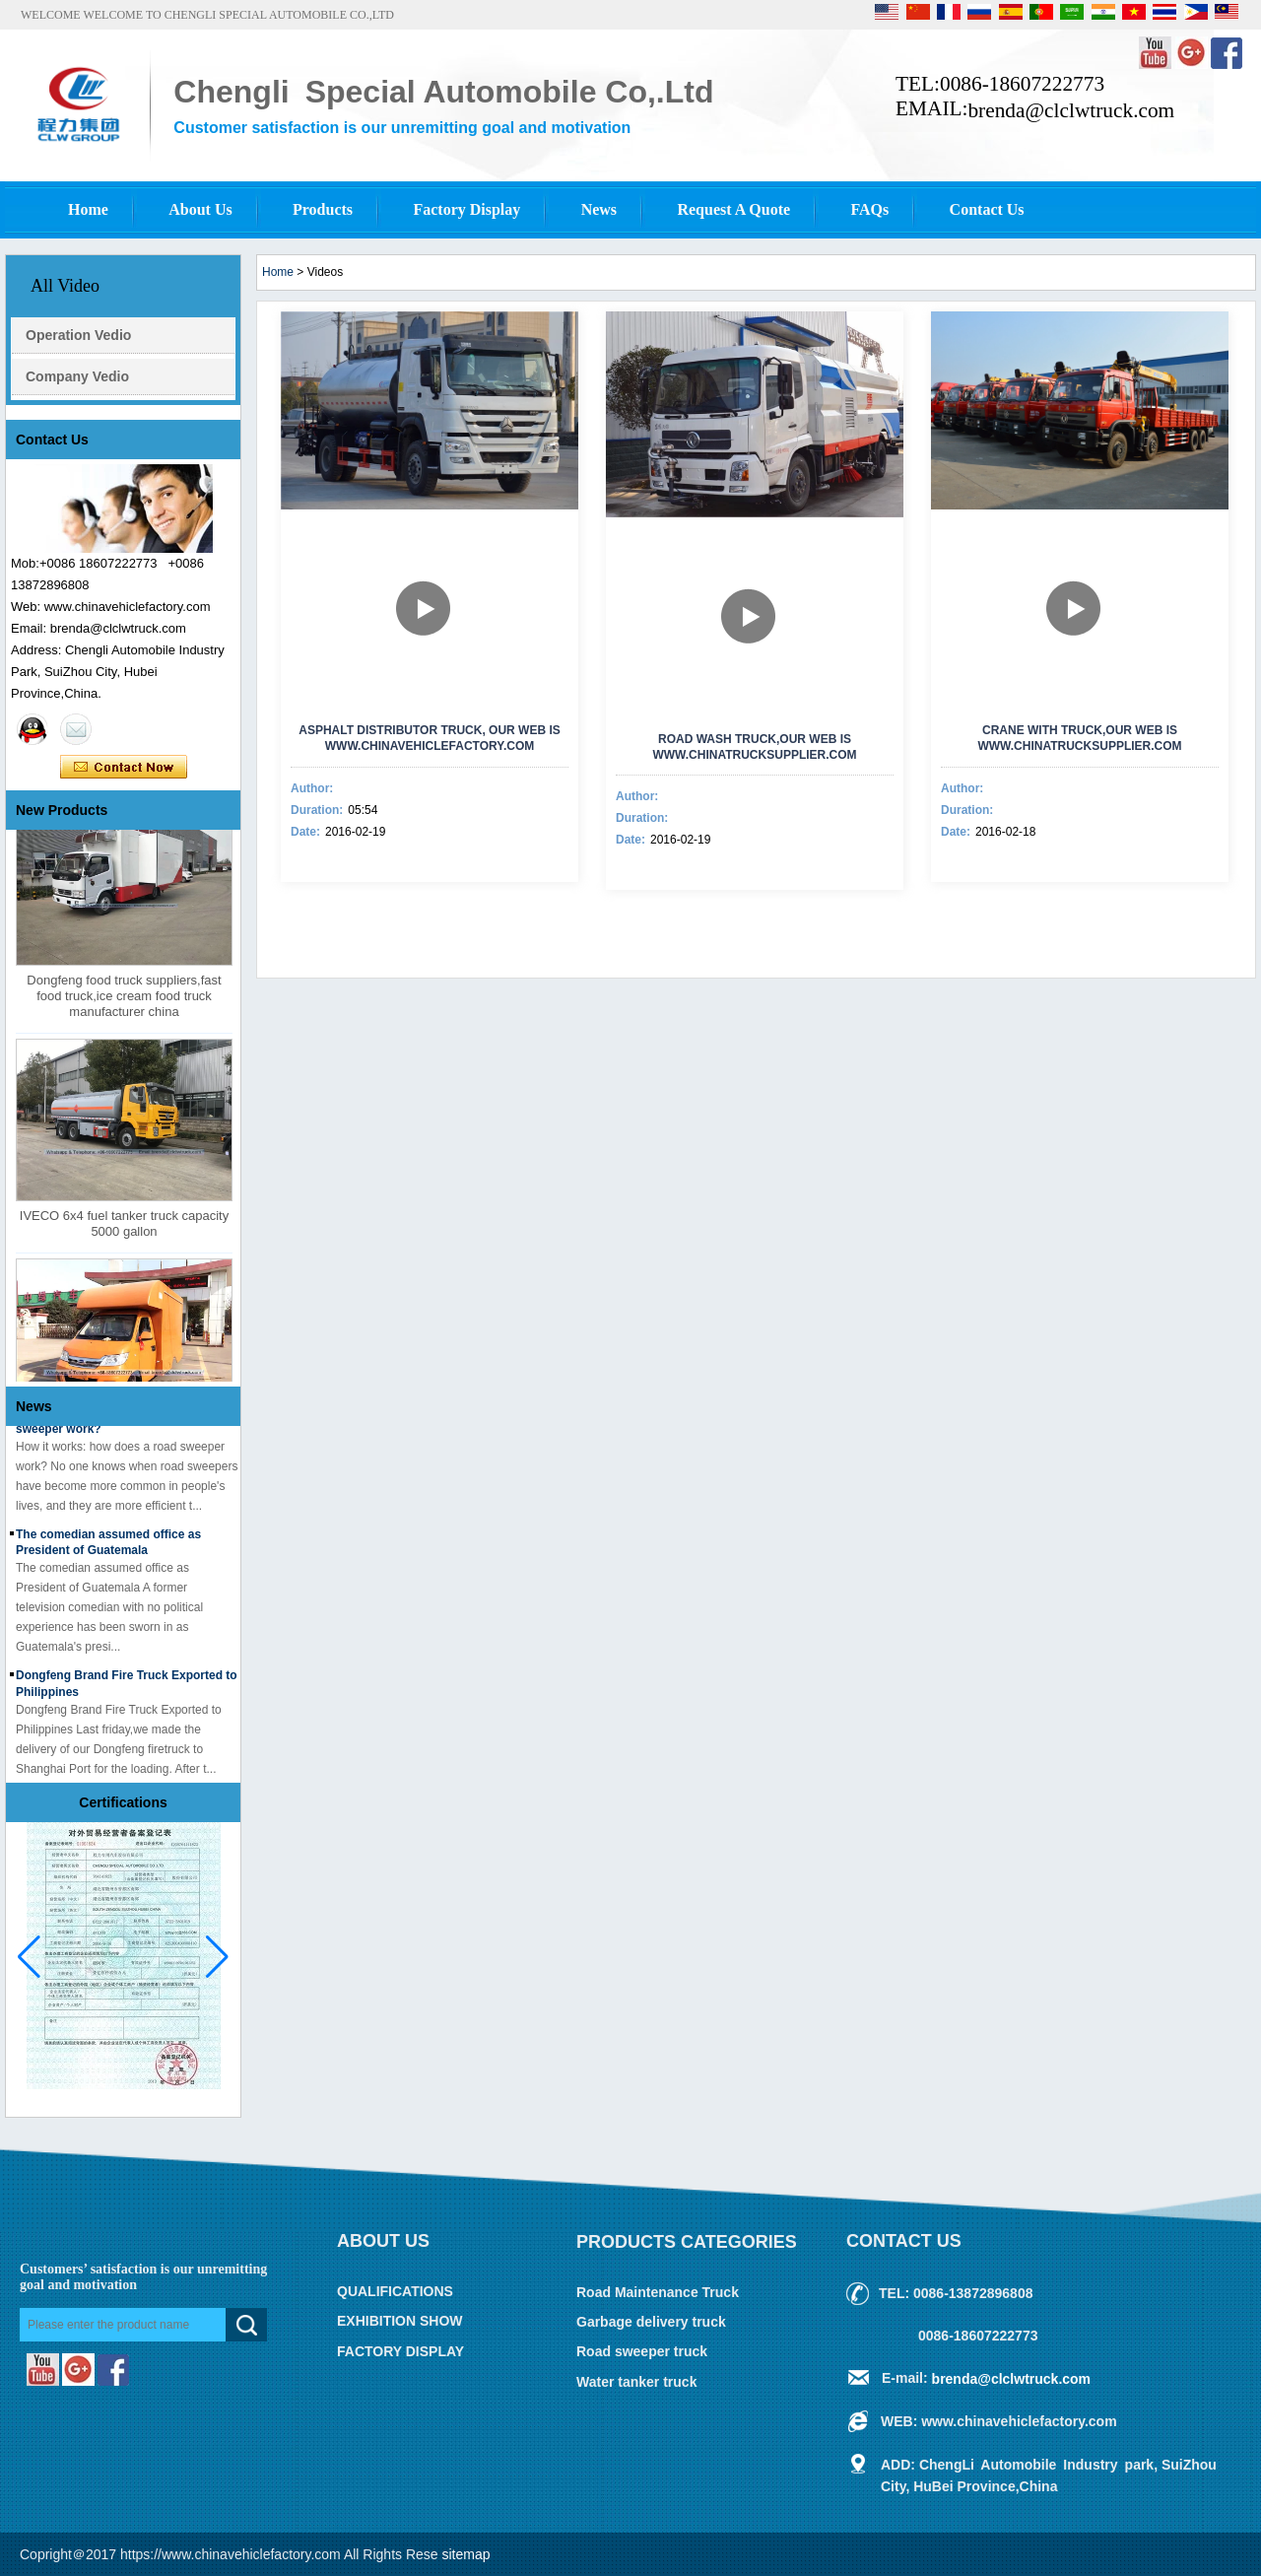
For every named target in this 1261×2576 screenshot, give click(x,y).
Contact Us (987, 209)
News (599, 209)
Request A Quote (733, 209)
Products (323, 209)
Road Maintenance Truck (657, 2292)
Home (88, 209)
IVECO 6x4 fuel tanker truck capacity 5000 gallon (124, 1226)
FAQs (869, 209)
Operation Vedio (78, 335)
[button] (217, 1957)
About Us (200, 209)
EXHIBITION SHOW (400, 2322)
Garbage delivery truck (651, 2322)
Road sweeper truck (641, 2352)
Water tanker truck (636, 2382)
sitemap (466, 2554)
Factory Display (466, 209)
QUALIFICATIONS (395, 2291)
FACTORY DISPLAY (400, 2351)
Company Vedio (77, 376)
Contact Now (123, 767)
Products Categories (686, 2242)
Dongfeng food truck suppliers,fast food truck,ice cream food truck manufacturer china (124, 999)
